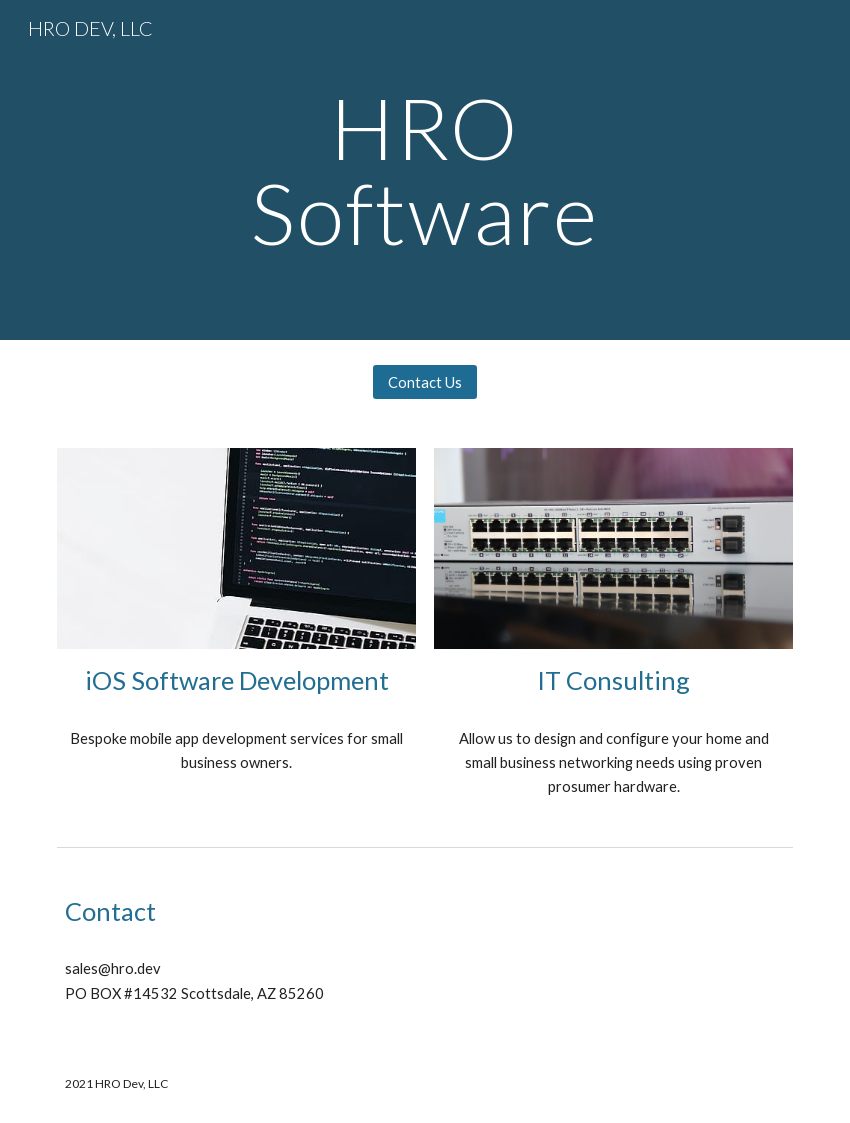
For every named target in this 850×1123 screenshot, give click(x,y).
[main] (425, 170)
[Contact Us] (425, 382)
